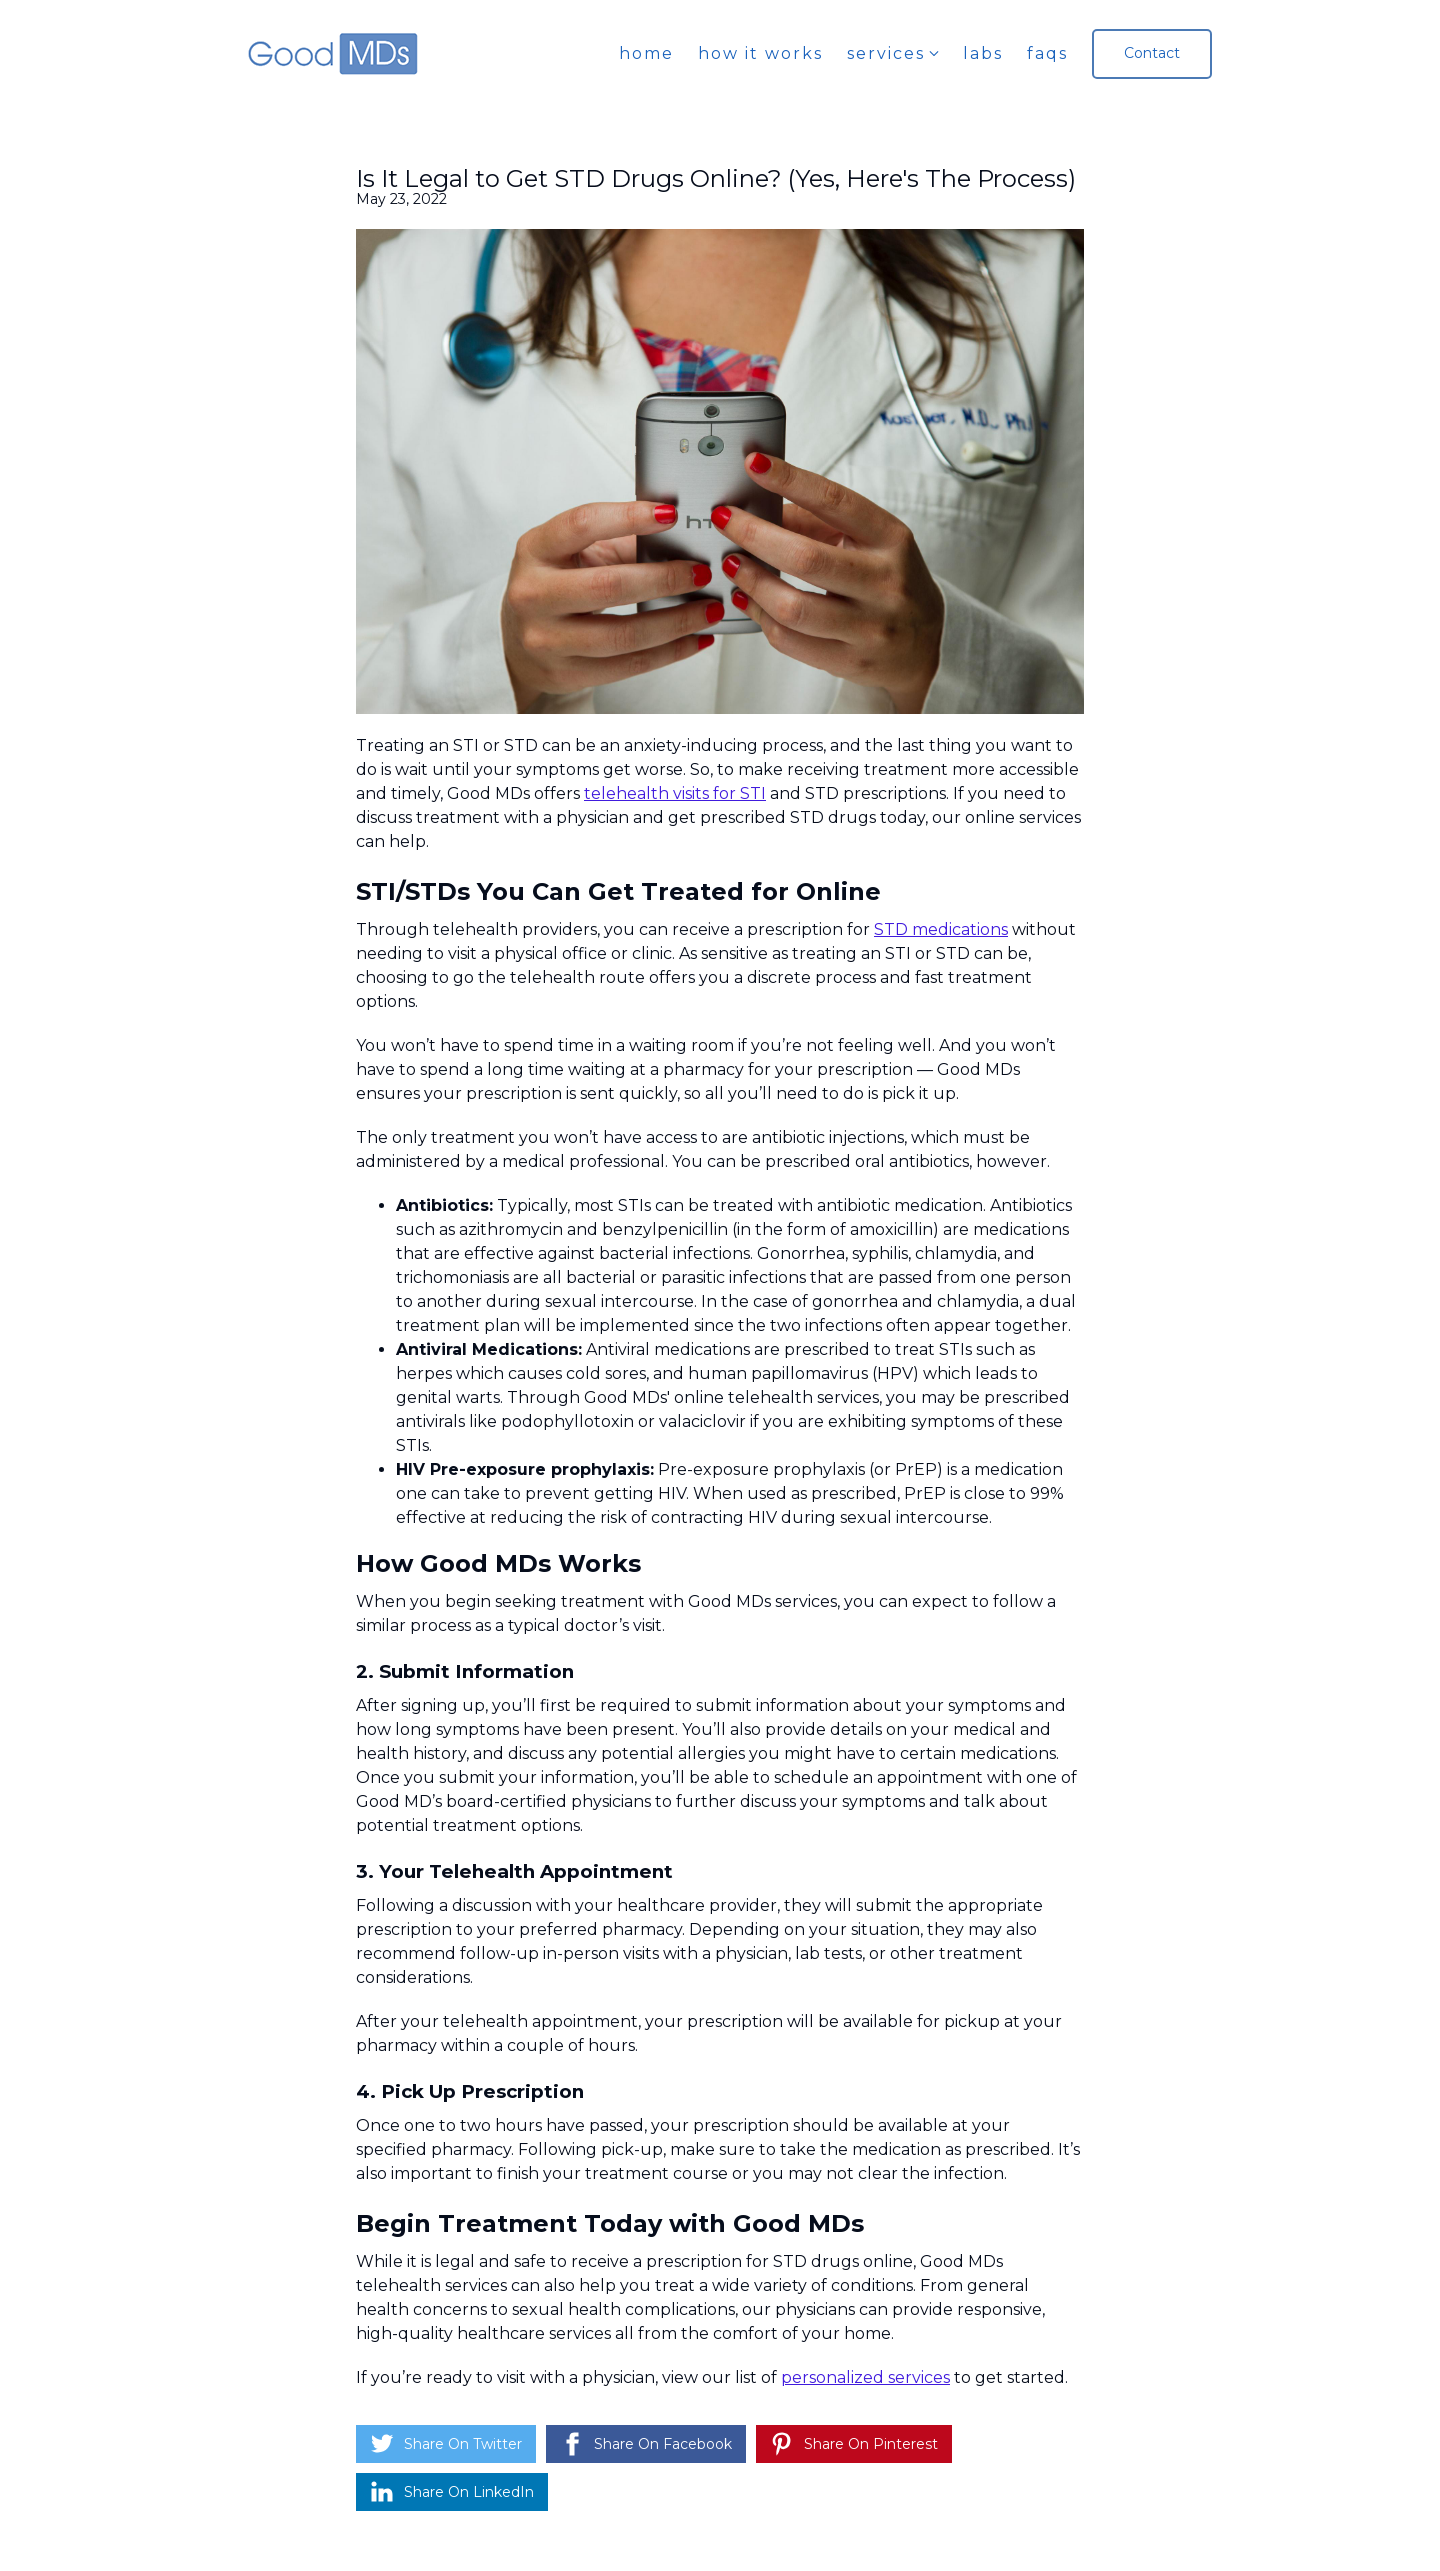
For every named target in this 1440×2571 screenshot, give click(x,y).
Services (886, 53)
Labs (983, 53)
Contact (1152, 53)
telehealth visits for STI (675, 793)
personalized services (865, 2377)
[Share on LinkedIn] (452, 2492)
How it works (760, 53)
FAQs (1047, 53)
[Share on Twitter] (446, 2444)
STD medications (941, 929)
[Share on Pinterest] (854, 2444)
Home (646, 53)
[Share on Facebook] (646, 2444)
